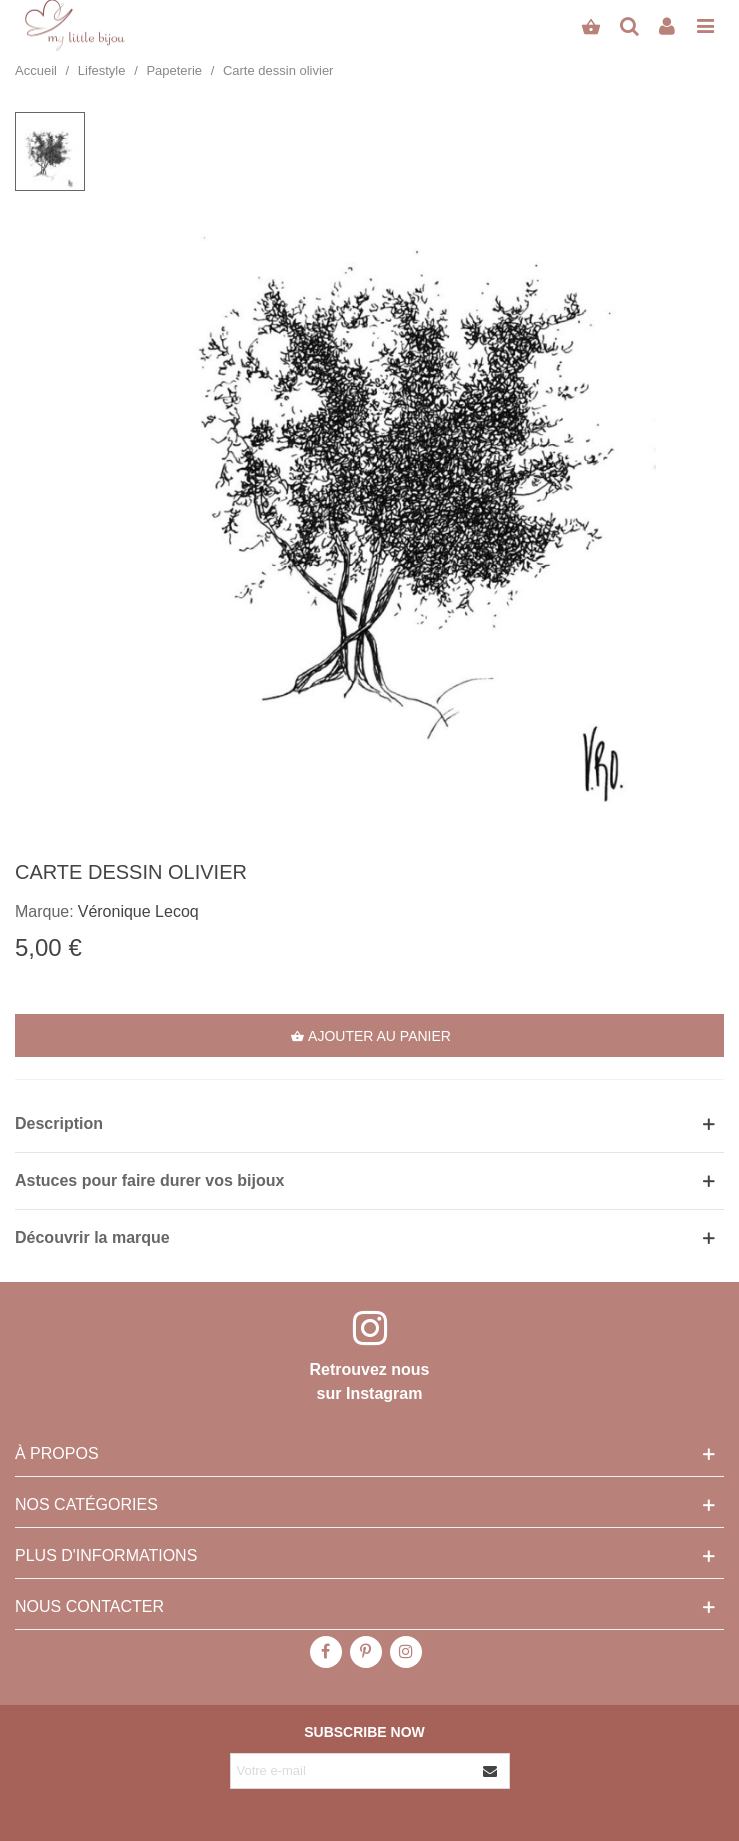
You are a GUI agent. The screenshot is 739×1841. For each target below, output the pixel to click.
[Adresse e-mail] (352, 1771)
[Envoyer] (491, 1771)
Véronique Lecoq (138, 911)
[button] (369, 1124)
